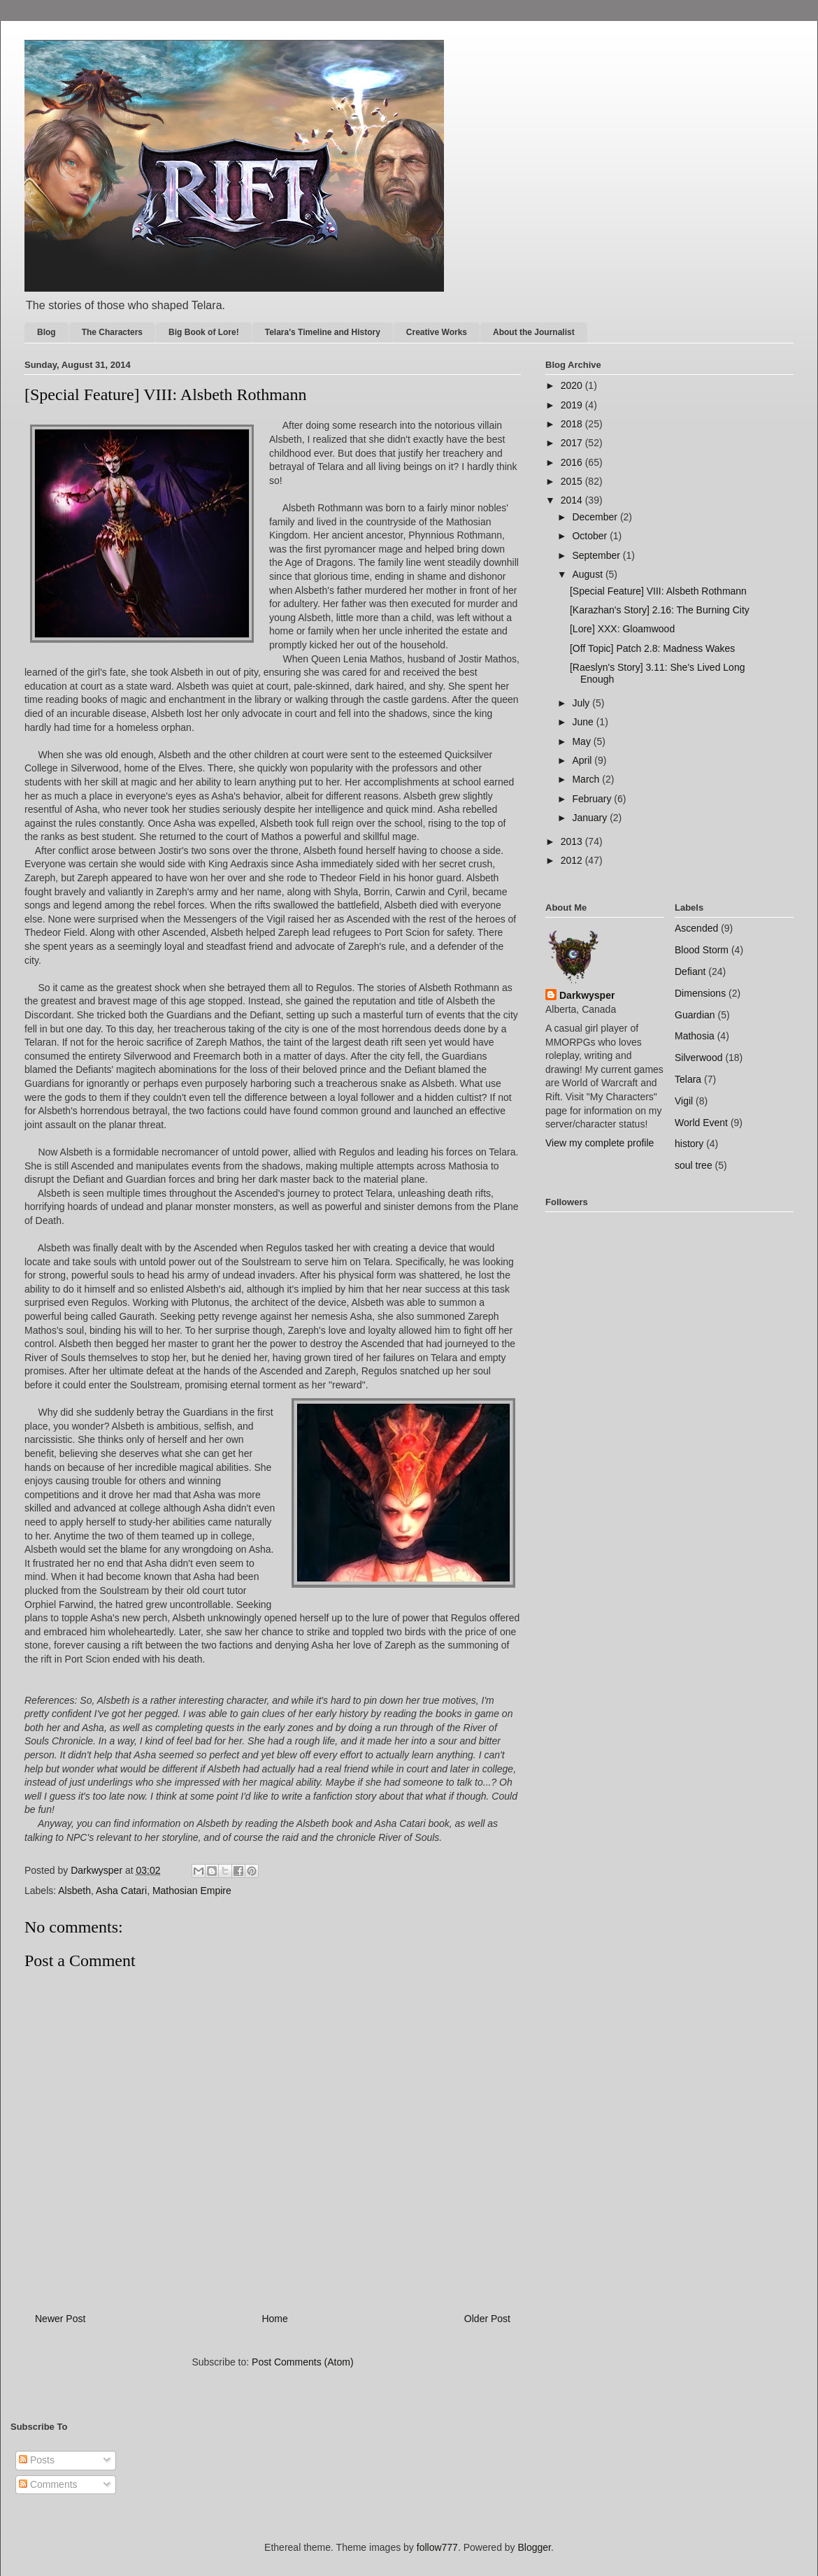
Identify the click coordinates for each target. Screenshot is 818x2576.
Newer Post (60, 2318)
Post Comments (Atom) (302, 2362)
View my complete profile (599, 1142)
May (582, 741)
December (595, 516)
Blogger (534, 2547)
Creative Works (436, 332)
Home (274, 2318)
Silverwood (698, 1057)
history (689, 1143)
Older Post (487, 2318)
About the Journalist (534, 332)
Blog (46, 332)
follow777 (437, 2547)
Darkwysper (587, 995)
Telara (688, 1079)
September (597, 555)
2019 (573, 405)
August (588, 574)
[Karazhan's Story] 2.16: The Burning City (659, 609)
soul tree (693, 1165)
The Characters (112, 332)
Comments (48, 2484)
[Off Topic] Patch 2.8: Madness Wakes (652, 648)
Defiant (690, 971)
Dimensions (700, 993)
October (591, 535)
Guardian (695, 1014)
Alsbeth (74, 1890)
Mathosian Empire (191, 1890)
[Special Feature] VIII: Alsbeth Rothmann (658, 591)
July (582, 703)
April (583, 760)
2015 (573, 481)
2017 (573, 442)
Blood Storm (702, 949)
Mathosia (695, 1035)
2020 (573, 385)
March (587, 779)
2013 (573, 841)
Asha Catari (121, 1890)
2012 (573, 860)
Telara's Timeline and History (322, 332)
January (591, 817)
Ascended (696, 928)
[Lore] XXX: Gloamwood (622, 628)
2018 (573, 423)
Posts (37, 2459)
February (593, 798)
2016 (573, 462)
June (584, 721)
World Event (701, 1122)
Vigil (684, 1100)
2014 (573, 500)
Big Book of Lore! (203, 332)
